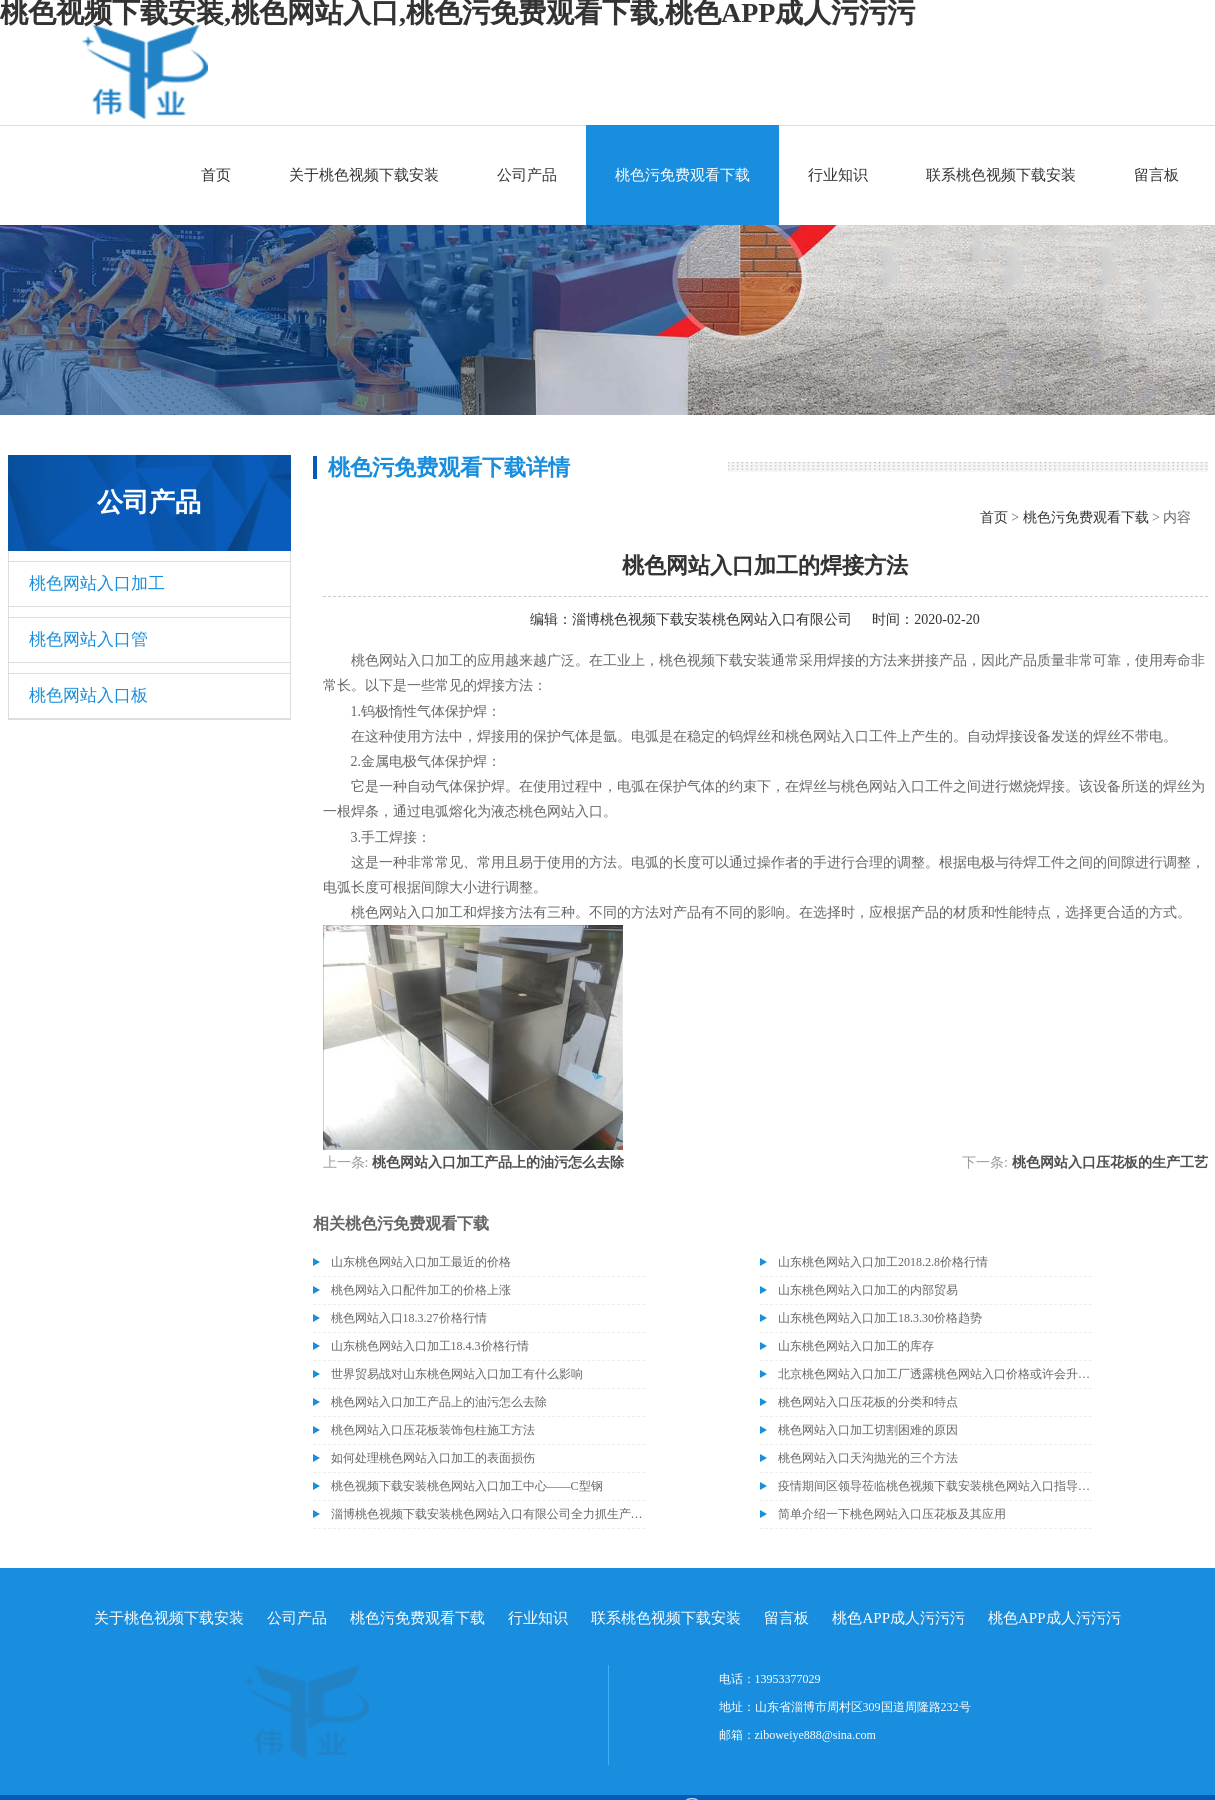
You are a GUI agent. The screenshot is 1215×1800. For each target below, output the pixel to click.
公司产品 (527, 175)
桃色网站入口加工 (97, 583)
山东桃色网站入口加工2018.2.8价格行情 (883, 1262)
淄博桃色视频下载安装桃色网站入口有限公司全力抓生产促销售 (488, 1514)
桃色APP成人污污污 (898, 1618)
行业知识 (838, 175)
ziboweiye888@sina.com (815, 1735)
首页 (216, 175)
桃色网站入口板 (88, 695)
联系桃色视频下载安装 (1001, 175)
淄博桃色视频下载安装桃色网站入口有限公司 (712, 619)
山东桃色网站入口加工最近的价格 (421, 1262)
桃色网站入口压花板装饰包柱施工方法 (433, 1430)
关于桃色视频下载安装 (364, 175)
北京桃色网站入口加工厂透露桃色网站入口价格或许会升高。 (935, 1374)
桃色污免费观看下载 (682, 175)
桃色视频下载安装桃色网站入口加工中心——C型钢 (467, 1486)
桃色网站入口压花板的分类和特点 (868, 1402)
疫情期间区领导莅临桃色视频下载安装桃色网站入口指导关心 (935, 1486)
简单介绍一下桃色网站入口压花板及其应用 (892, 1514)
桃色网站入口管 (88, 639)
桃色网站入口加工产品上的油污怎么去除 (498, 1162)
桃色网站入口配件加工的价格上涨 (421, 1290)
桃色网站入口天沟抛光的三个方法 (868, 1458)
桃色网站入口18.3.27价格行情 (409, 1318)
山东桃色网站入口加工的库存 (856, 1346)
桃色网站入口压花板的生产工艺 (1110, 1162)
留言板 (1156, 175)
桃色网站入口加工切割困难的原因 (868, 1430)
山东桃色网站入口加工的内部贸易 (868, 1290)
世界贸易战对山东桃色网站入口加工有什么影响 (457, 1374)
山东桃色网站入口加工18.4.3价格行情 (430, 1346)
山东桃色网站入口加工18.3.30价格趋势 (880, 1318)
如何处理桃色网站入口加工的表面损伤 (433, 1458)
